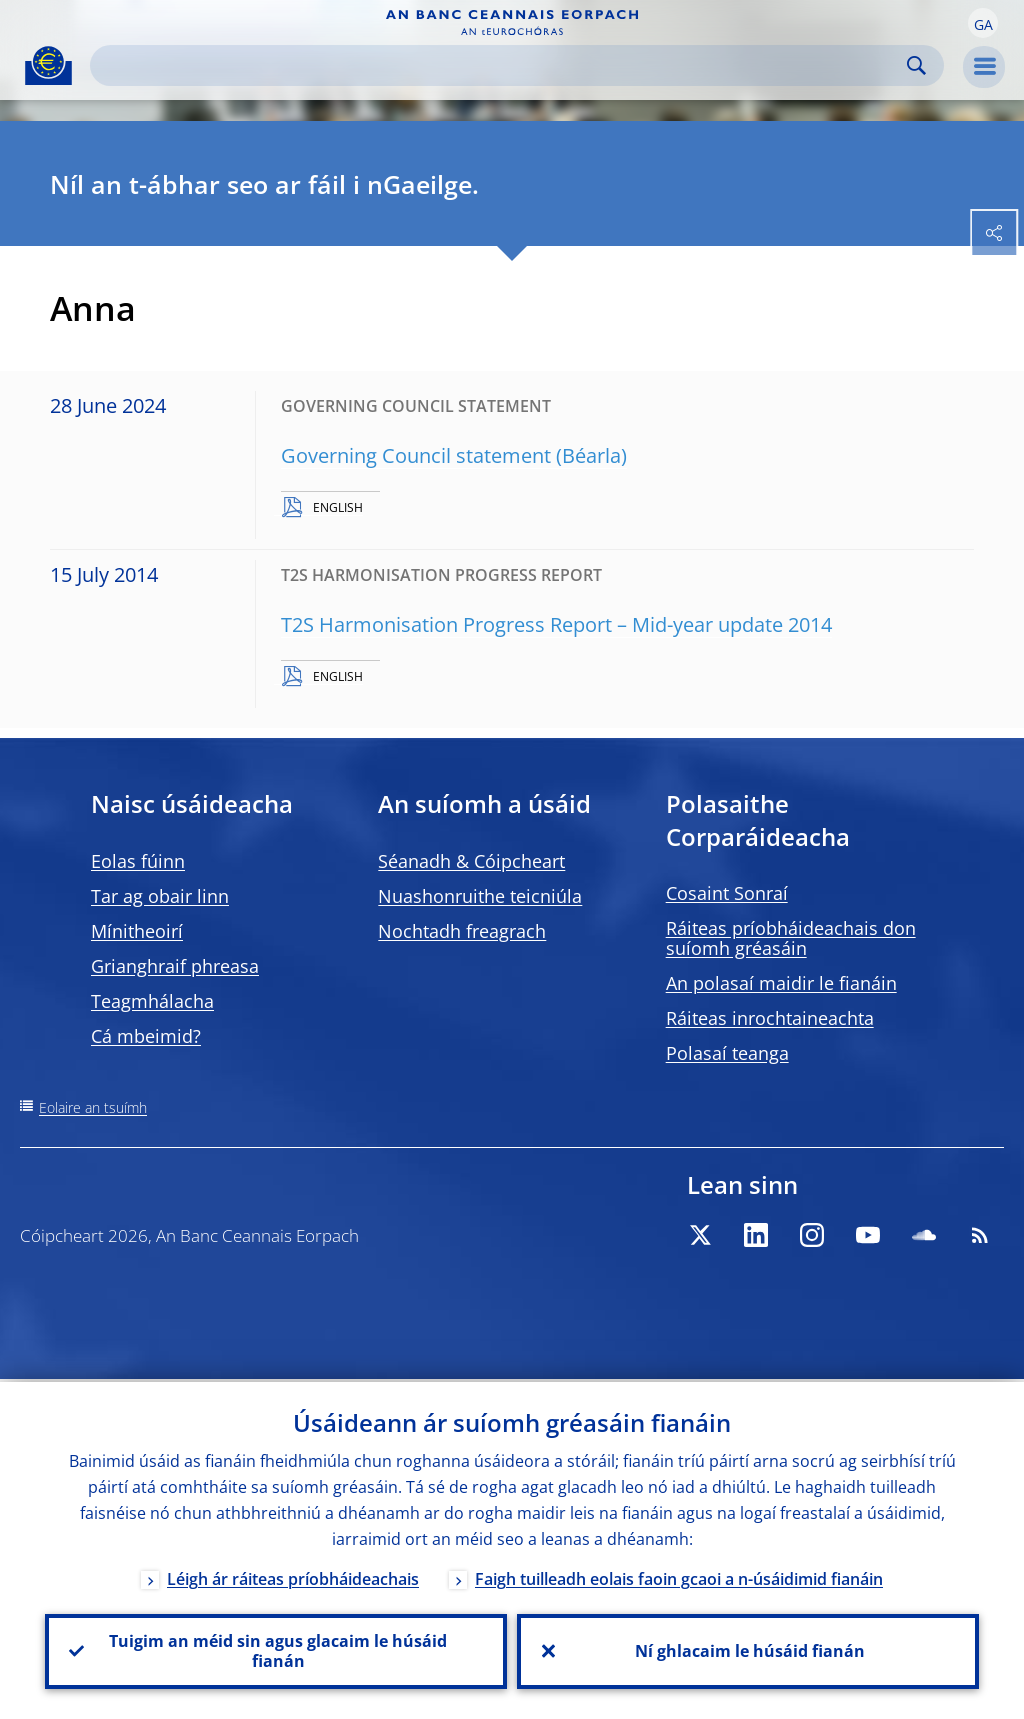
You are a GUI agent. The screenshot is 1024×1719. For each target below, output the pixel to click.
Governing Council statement (416, 455)
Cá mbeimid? (146, 1036)
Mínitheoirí (137, 931)
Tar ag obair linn (160, 896)
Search (916, 65)
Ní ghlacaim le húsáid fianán (748, 1650)
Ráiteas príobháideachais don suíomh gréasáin (791, 938)
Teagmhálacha (152, 1001)
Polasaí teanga (727, 1053)
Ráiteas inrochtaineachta (770, 1018)
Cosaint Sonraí (727, 893)
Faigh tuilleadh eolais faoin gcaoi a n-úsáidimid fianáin (679, 1576)
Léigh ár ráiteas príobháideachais (293, 1576)
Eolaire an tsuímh (93, 1107)
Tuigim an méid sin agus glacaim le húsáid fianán (276, 1650)
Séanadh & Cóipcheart (471, 861)
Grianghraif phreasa (175, 966)
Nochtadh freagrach (462, 931)
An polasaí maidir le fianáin (781, 983)
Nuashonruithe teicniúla (480, 896)
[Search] (501, 65)
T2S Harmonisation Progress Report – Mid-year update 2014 (556, 624)
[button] (983, 23)
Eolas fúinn (138, 861)
